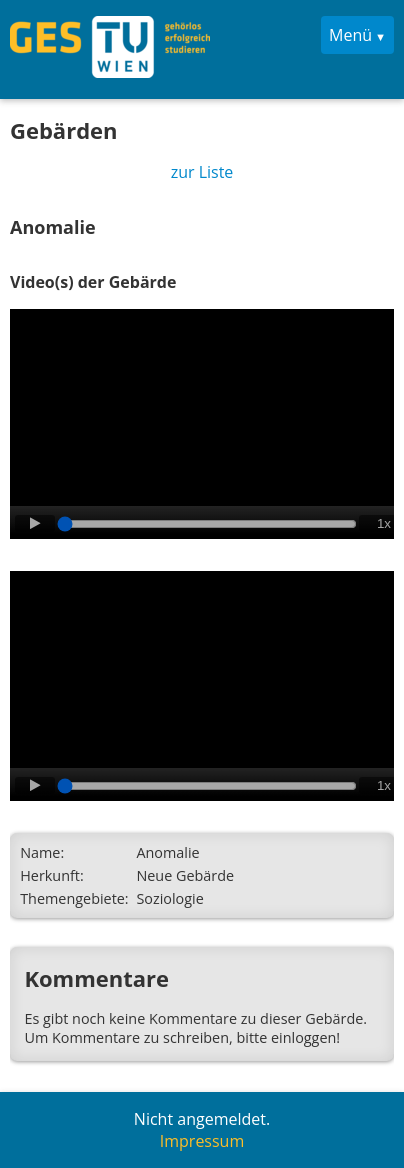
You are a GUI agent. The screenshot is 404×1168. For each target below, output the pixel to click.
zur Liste (202, 172)
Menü (350, 35)
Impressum (202, 1141)
